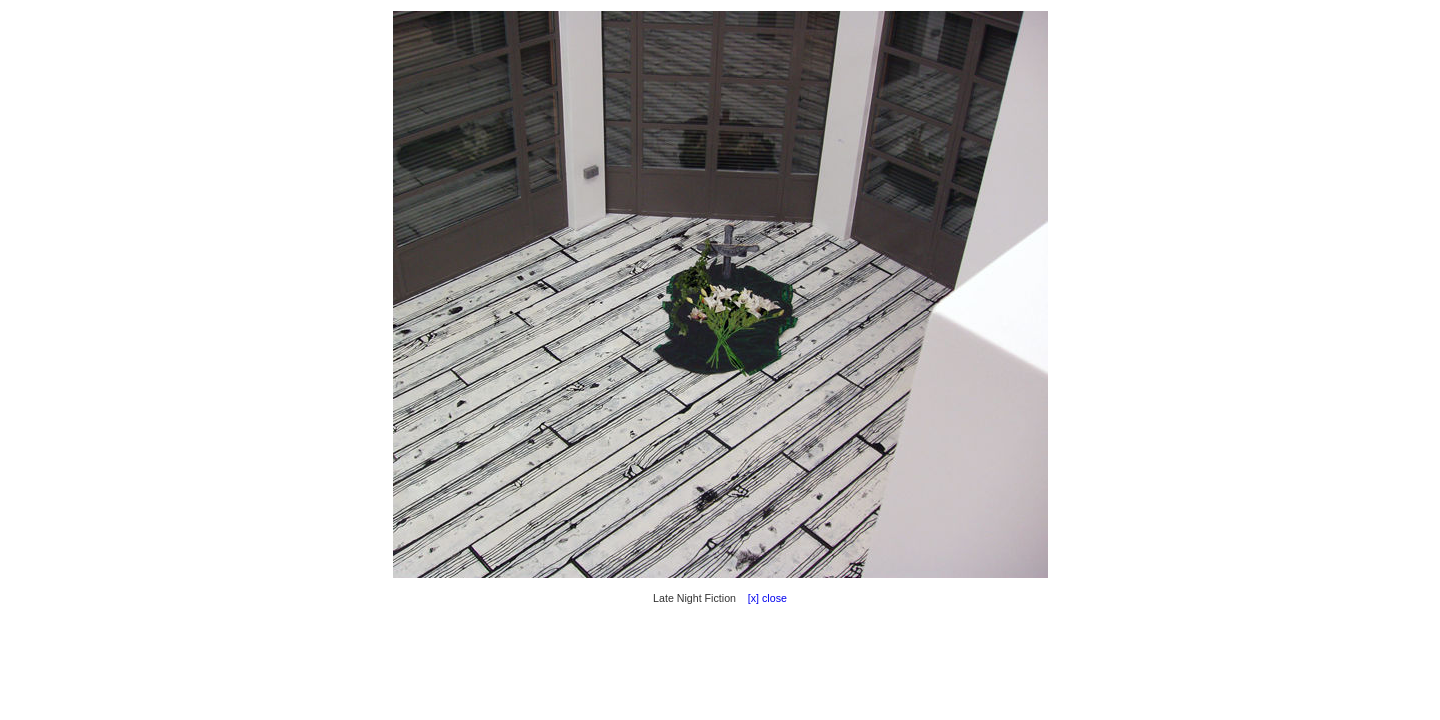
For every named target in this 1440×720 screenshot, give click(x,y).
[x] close (763, 598)
